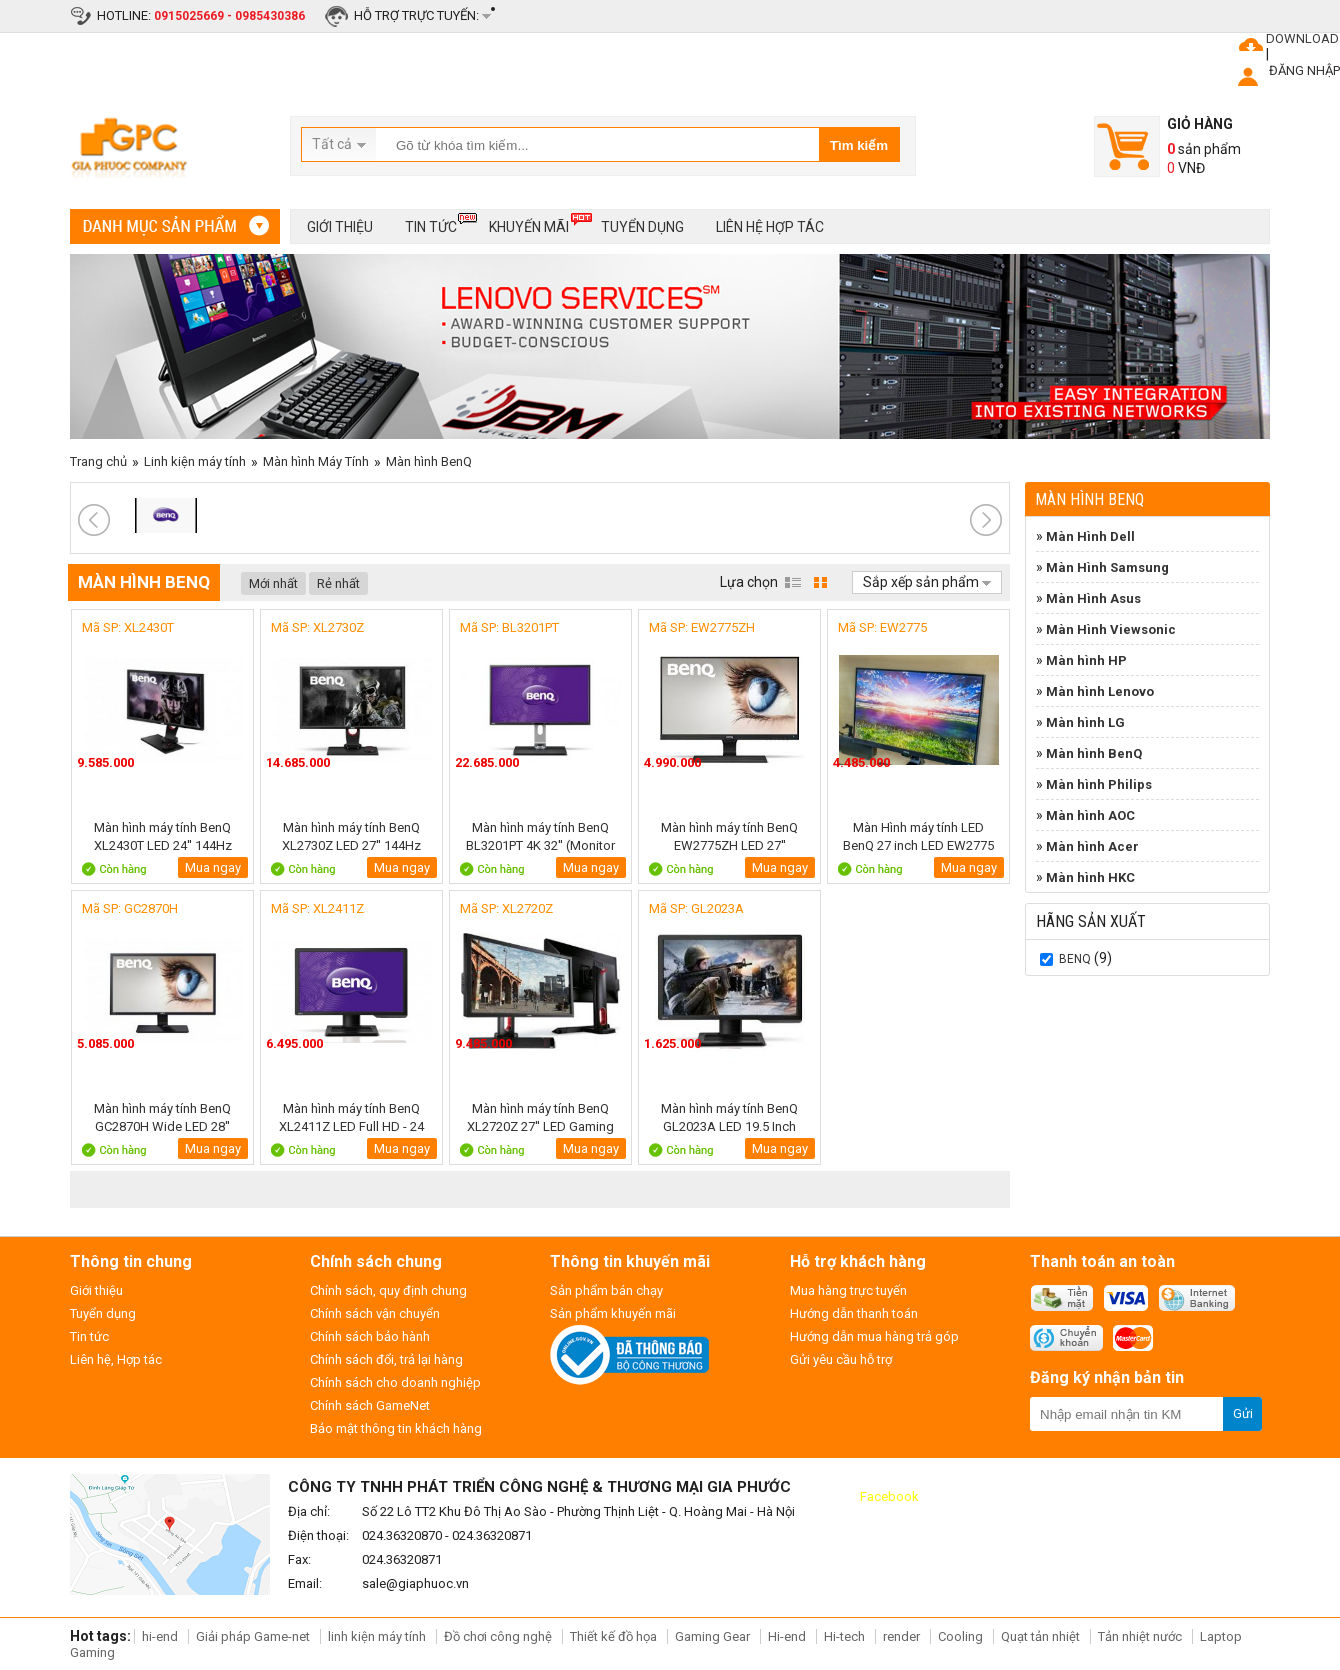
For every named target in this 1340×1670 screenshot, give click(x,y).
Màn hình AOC (1090, 815)
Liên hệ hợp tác (770, 227)
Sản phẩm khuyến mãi (613, 1313)
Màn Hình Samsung (1107, 567)
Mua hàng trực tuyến (848, 1290)
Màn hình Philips (1099, 784)
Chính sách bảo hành (370, 1336)
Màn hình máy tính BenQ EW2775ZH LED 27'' (729, 836)
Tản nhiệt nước (1140, 1636)
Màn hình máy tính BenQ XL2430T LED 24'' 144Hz (163, 836)
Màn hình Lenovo (1100, 691)
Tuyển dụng (642, 227)
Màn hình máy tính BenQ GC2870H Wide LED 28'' (162, 1117)
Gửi (1243, 1413)
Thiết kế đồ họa (613, 1636)
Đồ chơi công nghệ (498, 1636)
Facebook (889, 1496)
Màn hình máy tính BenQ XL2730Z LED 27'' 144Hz (351, 836)
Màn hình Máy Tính (316, 461)
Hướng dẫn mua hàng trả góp (874, 1336)
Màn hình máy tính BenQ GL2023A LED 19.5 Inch (729, 1117)
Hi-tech (844, 1636)
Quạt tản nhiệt (1040, 1636)
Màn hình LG (1085, 722)
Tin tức (431, 223)
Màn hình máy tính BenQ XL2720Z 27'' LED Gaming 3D (540, 1117)
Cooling (960, 1636)
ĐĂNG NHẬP (1304, 70)
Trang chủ (98, 461)
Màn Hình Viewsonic (1111, 629)
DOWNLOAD (1302, 38)
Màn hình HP (1086, 660)
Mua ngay (213, 867)
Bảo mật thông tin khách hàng (396, 1428)
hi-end (160, 1636)
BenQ (1075, 959)
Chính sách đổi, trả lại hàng (386, 1359)
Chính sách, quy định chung (388, 1290)
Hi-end (787, 1636)
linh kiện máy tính (377, 1636)
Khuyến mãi (529, 223)
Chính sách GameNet (370, 1405)
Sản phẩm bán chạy (606, 1290)
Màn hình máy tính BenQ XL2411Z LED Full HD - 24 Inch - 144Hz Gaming (351, 1117)
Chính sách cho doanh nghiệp (395, 1382)
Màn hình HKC (1090, 877)
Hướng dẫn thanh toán (854, 1313)
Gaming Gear (714, 1636)
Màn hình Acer (1092, 846)
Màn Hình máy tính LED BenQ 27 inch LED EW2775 (918, 836)
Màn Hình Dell (1090, 536)
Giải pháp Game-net (253, 1636)
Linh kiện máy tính (195, 461)
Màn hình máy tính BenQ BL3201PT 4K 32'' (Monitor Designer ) (540, 836)
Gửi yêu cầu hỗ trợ (841, 1359)
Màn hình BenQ (429, 461)
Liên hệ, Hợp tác (116, 1359)
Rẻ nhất (338, 583)
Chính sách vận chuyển (375, 1313)
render (901, 1636)
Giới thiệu (340, 227)
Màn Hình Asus (1093, 598)
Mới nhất (273, 583)
